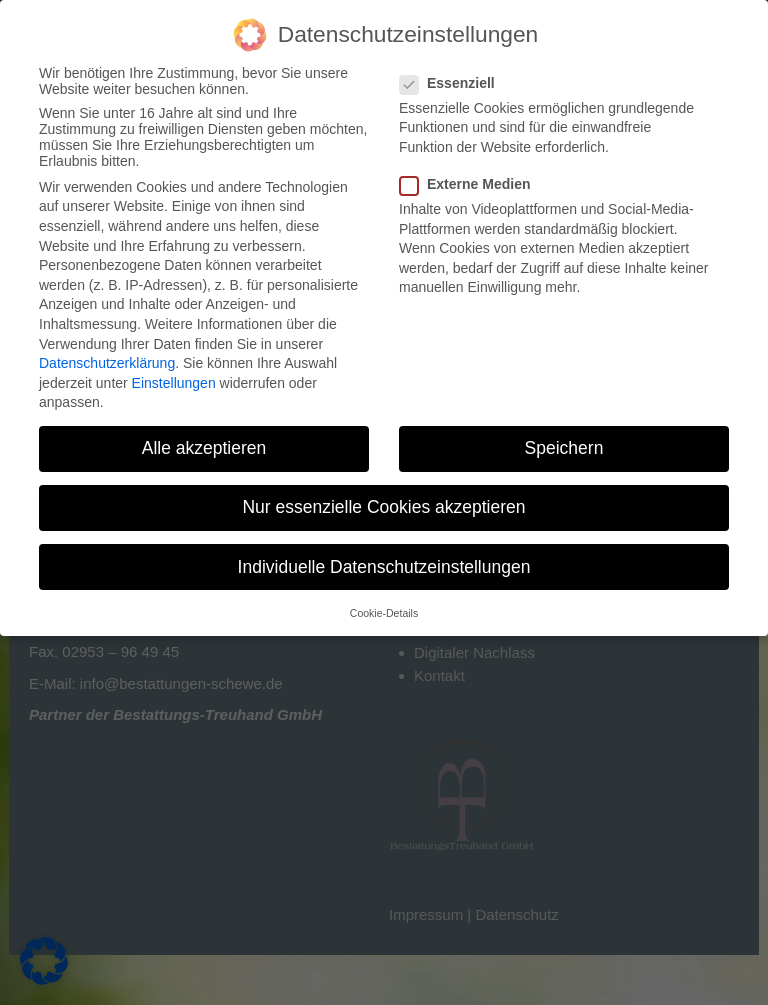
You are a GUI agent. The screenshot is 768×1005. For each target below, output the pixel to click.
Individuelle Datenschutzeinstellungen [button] (384, 567)
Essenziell (453, 83)
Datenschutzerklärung (107, 363)
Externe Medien (471, 184)
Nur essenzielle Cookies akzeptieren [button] (383, 507)
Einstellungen (174, 383)
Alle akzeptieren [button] (204, 448)
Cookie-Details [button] (384, 613)
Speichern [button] (564, 448)
